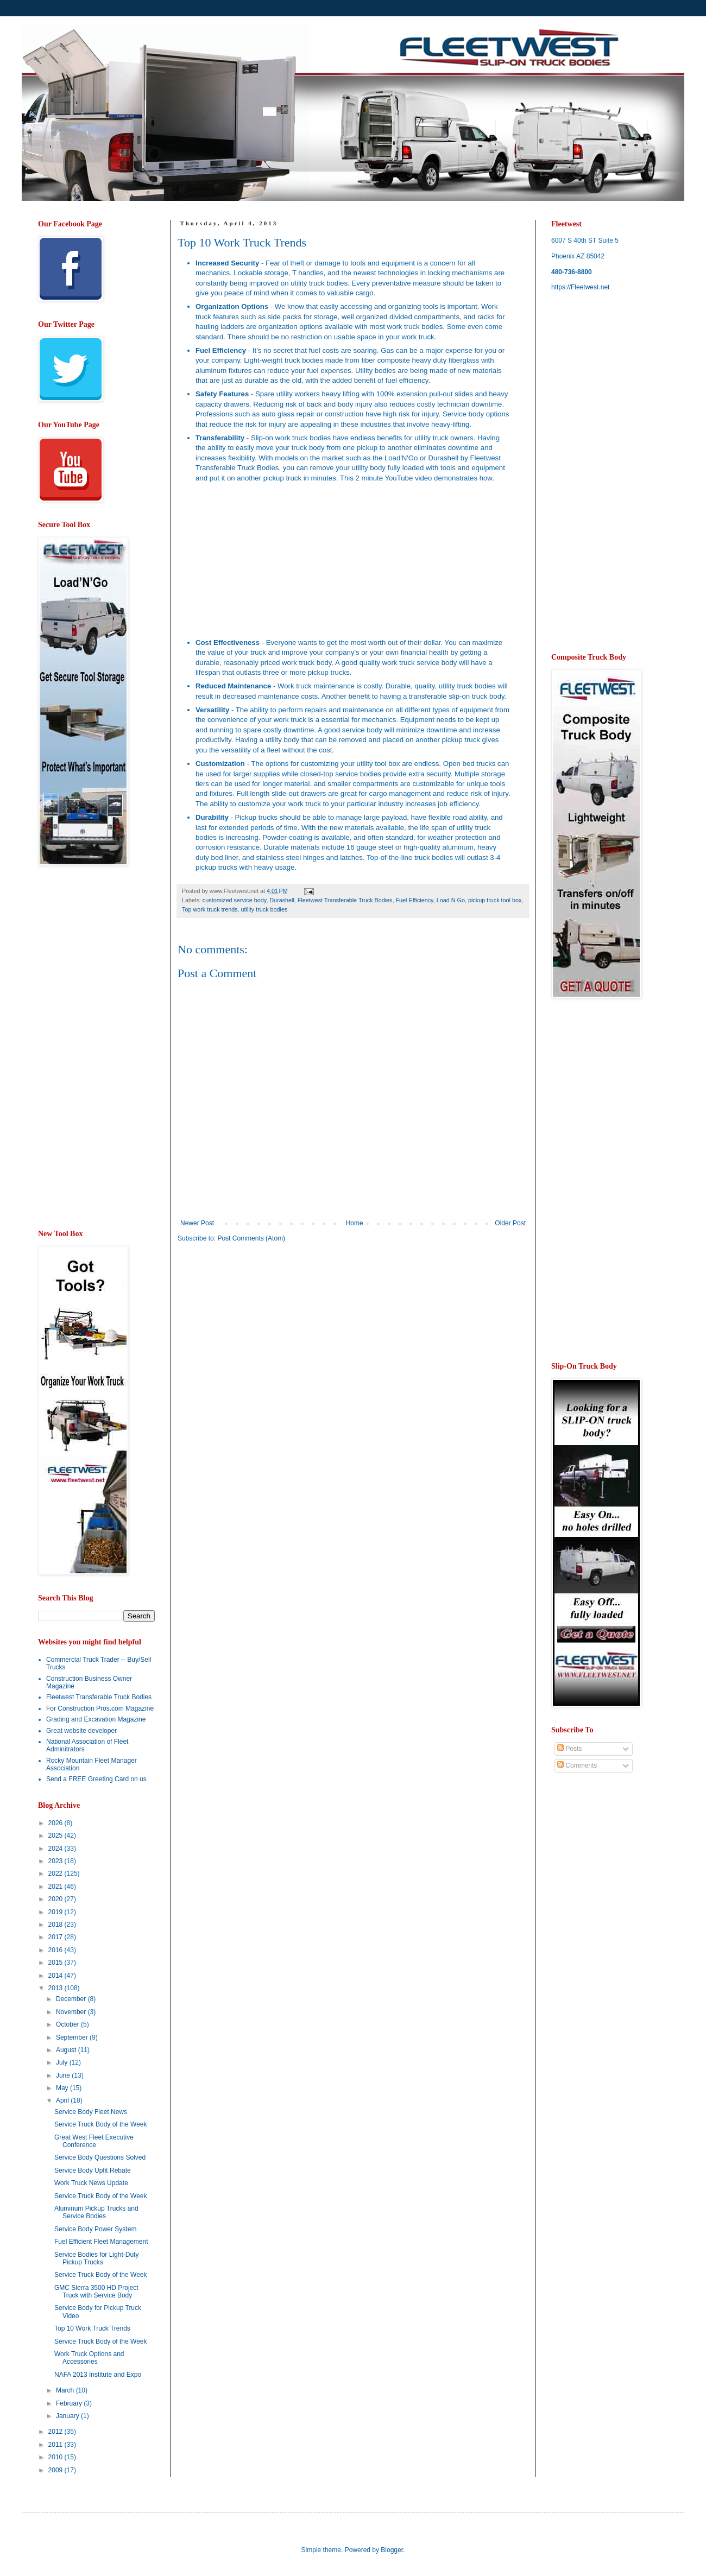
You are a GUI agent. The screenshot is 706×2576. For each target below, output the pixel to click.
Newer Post (197, 1223)
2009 (56, 2470)
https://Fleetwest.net (580, 287)
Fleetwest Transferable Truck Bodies (345, 900)
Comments (577, 1765)
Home (354, 1223)
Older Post (510, 1223)
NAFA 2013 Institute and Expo (97, 2374)
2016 (56, 1950)
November (72, 2012)
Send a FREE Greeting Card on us (96, 1779)
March (66, 2390)
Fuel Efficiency (414, 900)
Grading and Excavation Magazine (96, 1719)
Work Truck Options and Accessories (89, 2357)
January (68, 2416)
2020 (56, 1899)
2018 (56, 1924)
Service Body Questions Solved (100, 2157)
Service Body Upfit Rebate (92, 2170)
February (70, 2403)
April (63, 2100)
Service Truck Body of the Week (100, 2124)
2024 (56, 1848)
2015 (56, 1962)
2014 (56, 1975)
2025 (56, 1835)
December (72, 1999)
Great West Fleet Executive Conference (94, 2141)
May (63, 2088)
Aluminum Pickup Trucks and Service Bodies (96, 2212)
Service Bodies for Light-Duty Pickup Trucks (96, 2258)
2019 (56, 1912)
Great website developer (81, 1731)
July (63, 2062)
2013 (56, 1988)
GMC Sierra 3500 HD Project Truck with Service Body (96, 2291)
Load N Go (451, 900)
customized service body (234, 900)
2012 (56, 2431)
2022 (56, 1873)
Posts (569, 1748)
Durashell (281, 900)
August (67, 2050)
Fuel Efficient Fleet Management (101, 2241)
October (68, 2024)
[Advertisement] (269, 1335)
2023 (56, 1861)
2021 (56, 1886)
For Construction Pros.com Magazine (100, 1708)
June (64, 2075)
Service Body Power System (95, 2229)
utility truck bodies (264, 909)
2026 (56, 1823)
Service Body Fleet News (90, 2112)
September (73, 2037)
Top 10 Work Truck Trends (92, 2328)
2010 (56, 2457)
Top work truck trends (210, 909)
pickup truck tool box (494, 900)
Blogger (392, 2550)
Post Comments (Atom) (251, 1238)
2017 (56, 1937)
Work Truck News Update (91, 2183)
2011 (56, 2444)
